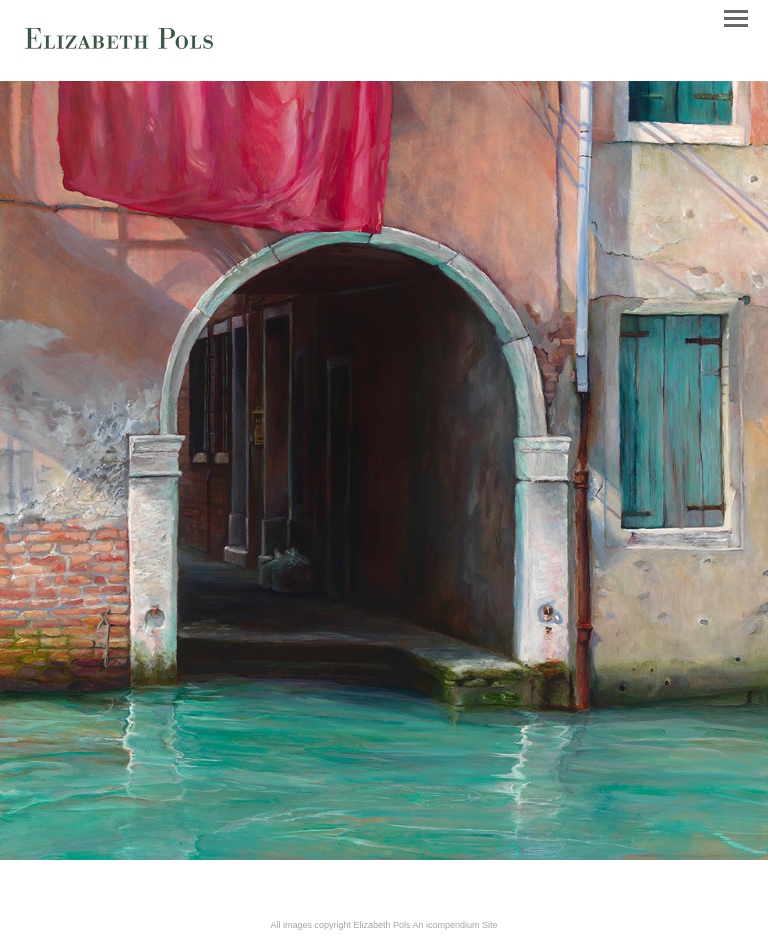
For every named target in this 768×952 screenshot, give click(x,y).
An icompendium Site (455, 925)
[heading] (119, 45)
